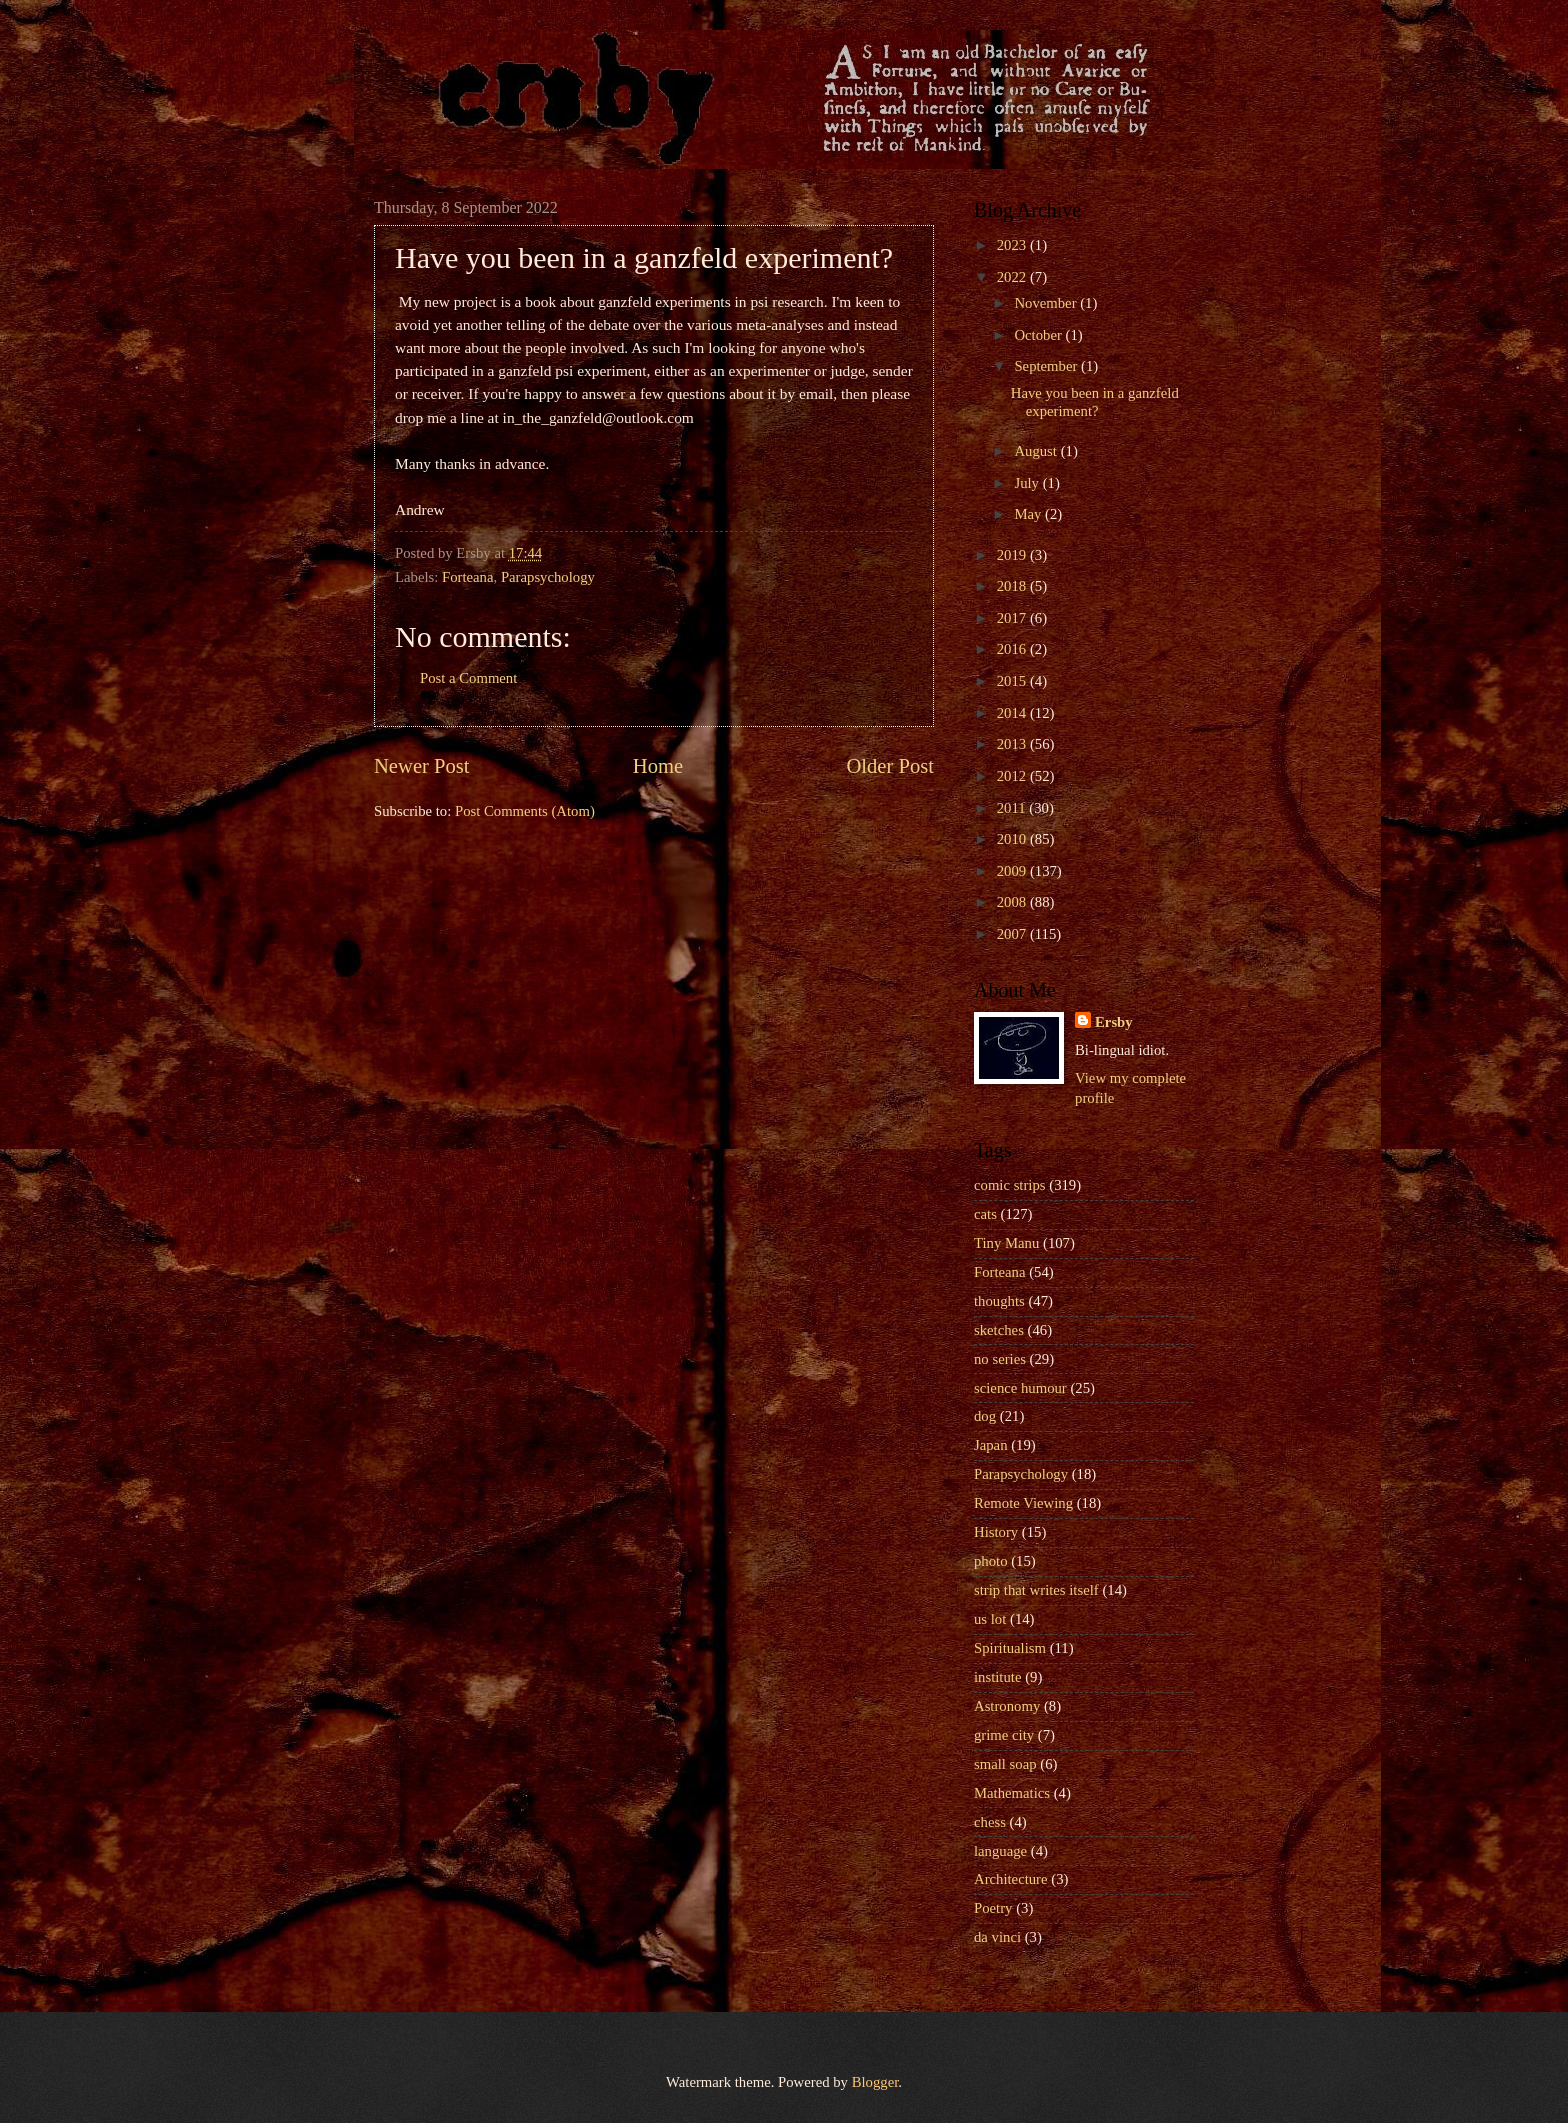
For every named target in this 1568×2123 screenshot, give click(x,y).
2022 (1013, 277)
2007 (1013, 934)
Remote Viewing (1023, 1503)
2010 (1013, 839)
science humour (1020, 1388)
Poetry (993, 1908)
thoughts (999, 1301)
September (1047, 366)
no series (1000, 1359)
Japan (991, 1445)
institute (997, 1677)
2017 (1013, 618)
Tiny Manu (1006, 1243)
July (1028, 483)
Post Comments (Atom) (525, 811)
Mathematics (1012, 1793)
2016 (1013, 649)
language (1000, 1851)
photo (991, 1561)
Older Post (890, 766)
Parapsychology (548, 577)
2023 (1013, 245)
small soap (1005, 1764)
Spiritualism (1010, 1648)
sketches (999, 1330)
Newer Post (422, 766)
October (1039, 335)
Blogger (875, 2082)
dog (985, 1416)
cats (985, 1214)
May (1029, 514)
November (1047, 303)
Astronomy (1007, 1706)
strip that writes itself (1036, 1590)
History (996, 1532)
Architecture (1011, 1879)
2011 (1013, 808)
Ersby (1114, 1022)
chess (990, 1822)
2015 (1013, 681)
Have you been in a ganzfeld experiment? (1095, 402)
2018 (1013, 586)
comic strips (1010, 1185)
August (1037, 451)
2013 (1013, 744)
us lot (990, 1619)
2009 (1013, 871)
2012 (1013, 776)
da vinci (997, 1937)
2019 (1013, 555)
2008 (1013, 902)
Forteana (468, 577)
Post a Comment (468, 678)
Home (658, 766)
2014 (1013, 713)
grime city (1004, 1735)
